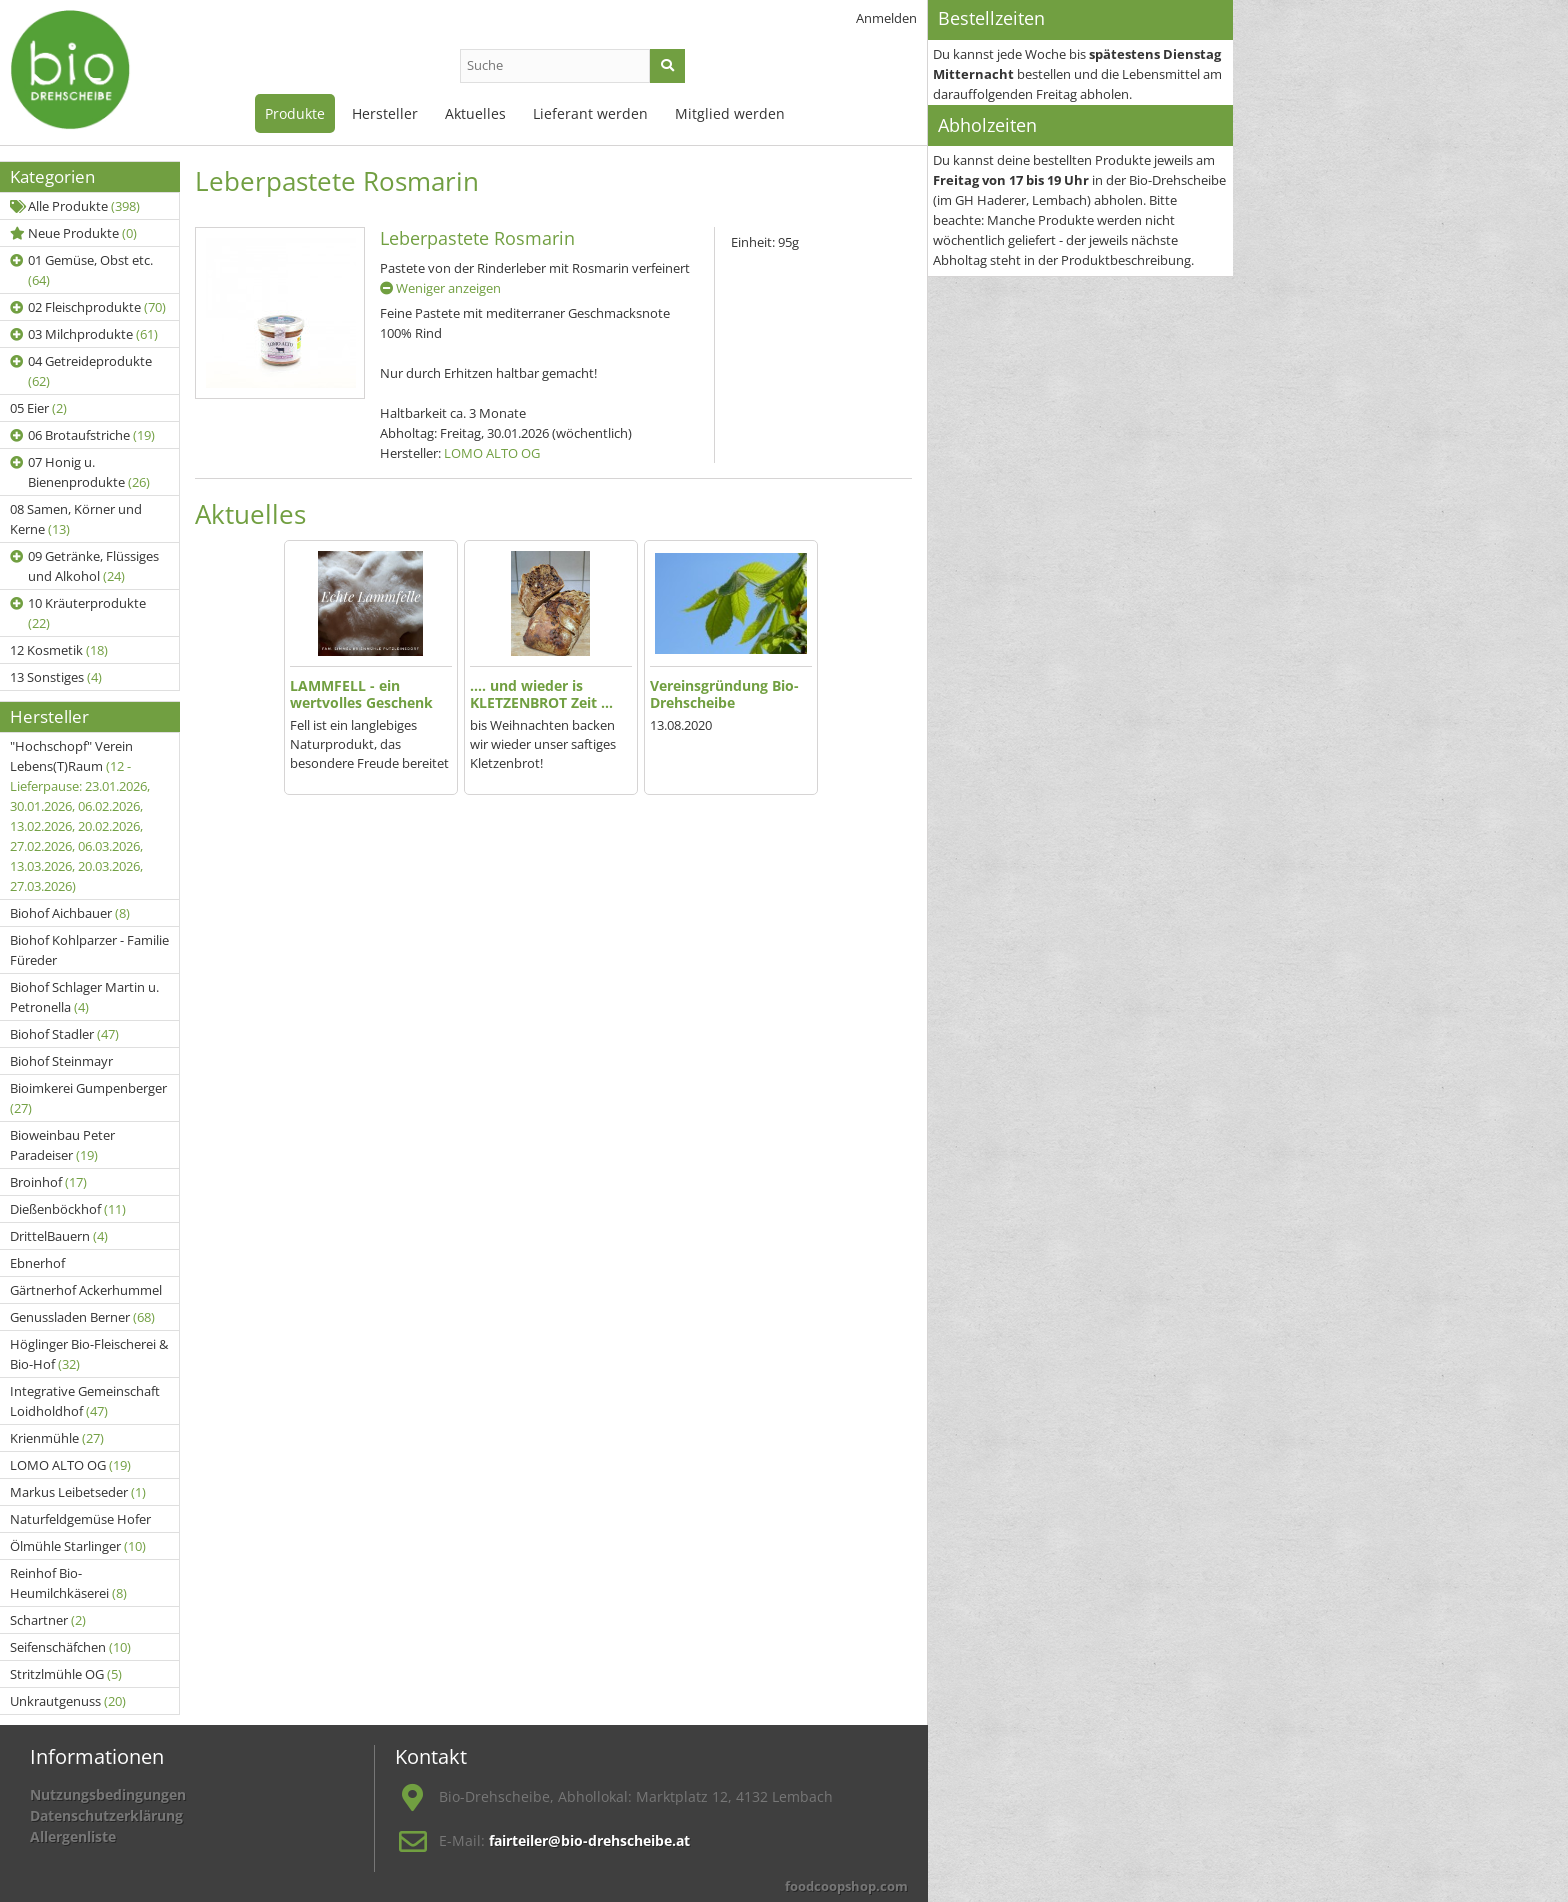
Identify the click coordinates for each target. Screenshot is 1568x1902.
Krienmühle (57, 1438)
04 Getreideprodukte (81, 371)
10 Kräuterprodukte (78, 613)
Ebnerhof (37, 1263)
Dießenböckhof (68, 1209)
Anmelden (886, 18)
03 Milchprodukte (84, 334)
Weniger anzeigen (440, 288)
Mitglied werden (730, 113)
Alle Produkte (75, 206)
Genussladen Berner (82, 1317)
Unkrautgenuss (68, 1701)
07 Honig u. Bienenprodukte (80, 472)
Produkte (295, 113)
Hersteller (385, 113)
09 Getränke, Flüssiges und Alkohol (84, 566)
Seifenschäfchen (70, 1647)
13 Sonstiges (56, 677)
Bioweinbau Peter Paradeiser (62, 1145)
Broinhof (48, 1182)
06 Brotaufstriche (82, 435)
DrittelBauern (59, 1236)
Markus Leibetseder (78, 1492)
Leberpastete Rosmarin (477, 238)
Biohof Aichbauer (70, 913)
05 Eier (38, 408)
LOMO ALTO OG (70, 1465)
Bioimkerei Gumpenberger (88, 1098)
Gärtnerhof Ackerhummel (86, 1290)
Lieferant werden (590, 113)
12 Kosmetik (59, 650)
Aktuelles (475, 113)
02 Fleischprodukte (88, 307)
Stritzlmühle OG (66, 1674)
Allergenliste (73, 1836)
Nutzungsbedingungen (108, 1794)
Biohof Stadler (64, 1034)
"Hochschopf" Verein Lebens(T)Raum (80, 816)
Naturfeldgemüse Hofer (80, 1519)
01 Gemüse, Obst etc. (81, 270)
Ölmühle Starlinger (78, 1546)
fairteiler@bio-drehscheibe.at (589, 1840)
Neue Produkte (73, 233)
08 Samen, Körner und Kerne (76, 519)
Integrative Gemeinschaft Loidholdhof (85, 1401)
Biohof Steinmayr (61, 1061)
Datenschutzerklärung (106, 1815)
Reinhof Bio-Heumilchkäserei (68, 1583)
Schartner (48, 1620)
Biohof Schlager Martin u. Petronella (84, 997)
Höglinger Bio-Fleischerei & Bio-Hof (89, 1354)
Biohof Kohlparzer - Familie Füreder (89, 950)
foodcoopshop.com (846, 1886)
